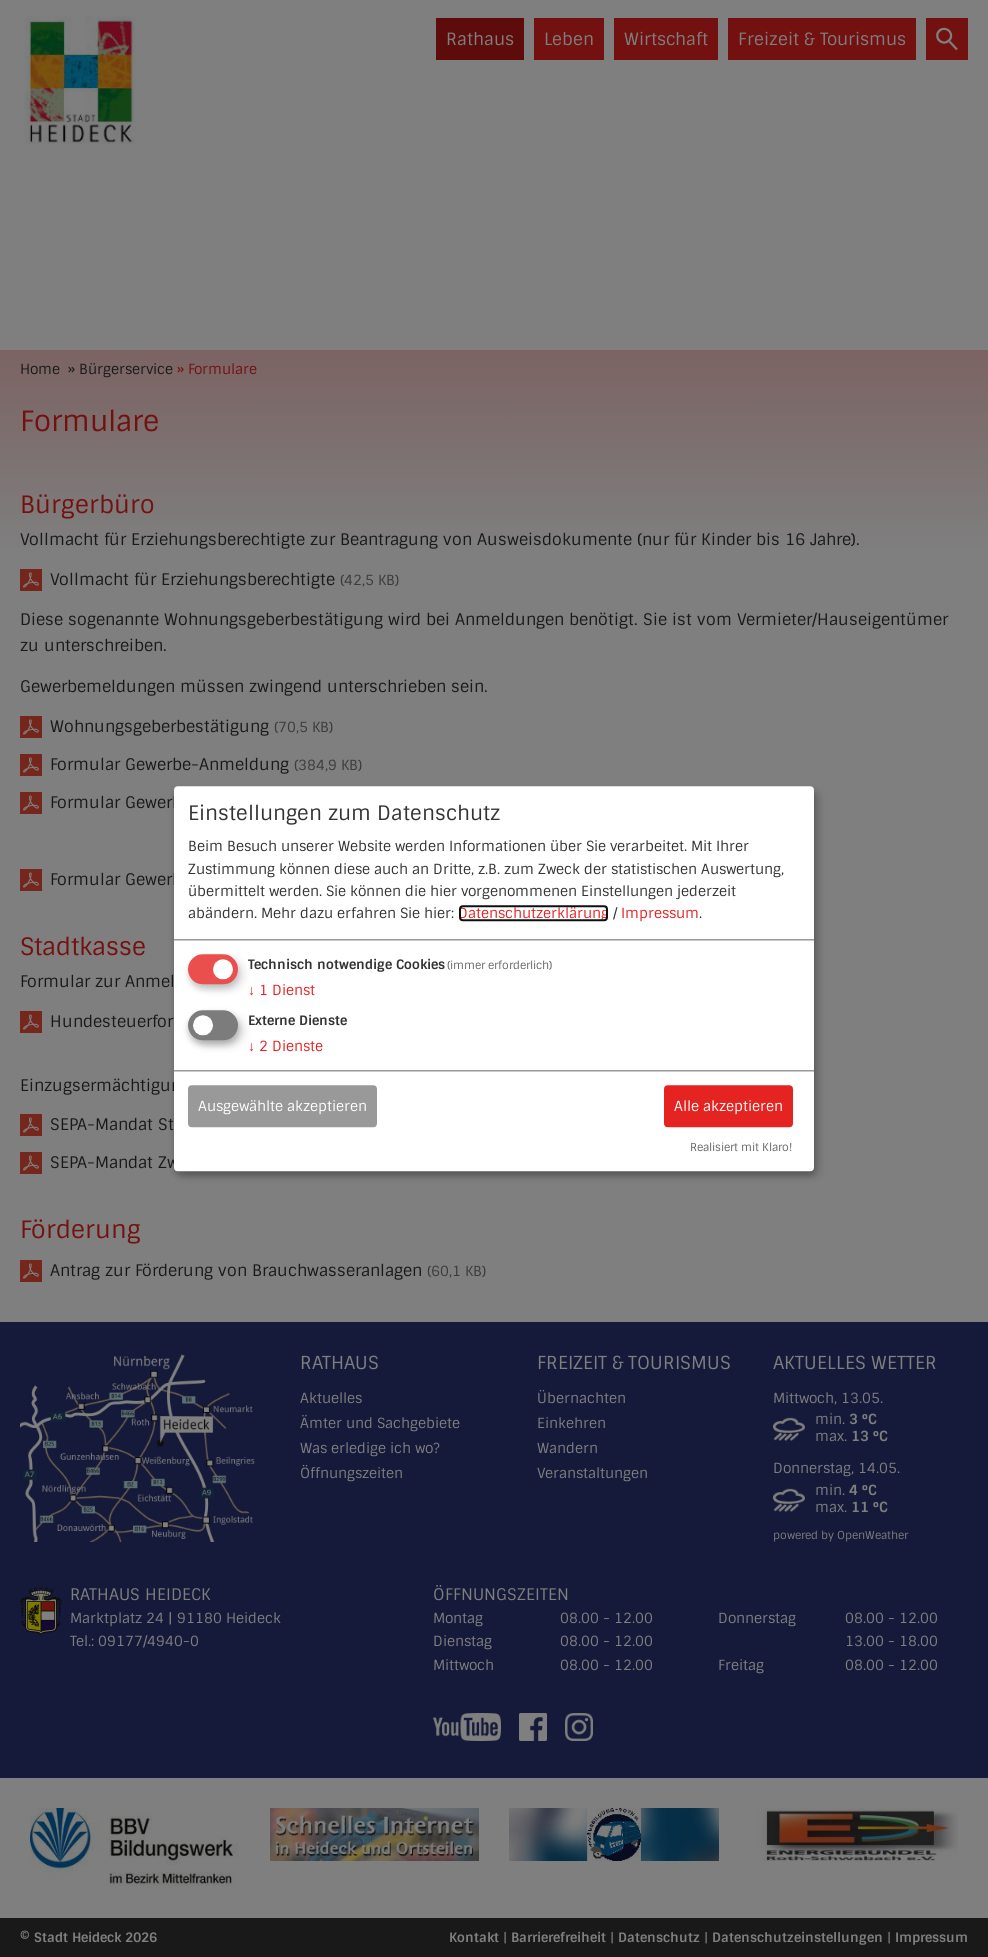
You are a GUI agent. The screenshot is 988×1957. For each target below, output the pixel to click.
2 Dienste (285, 1046)
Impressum (660, 914)
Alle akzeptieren (728, 1106)
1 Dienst (281, 990)
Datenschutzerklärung (533, 914)
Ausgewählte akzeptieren (282, 1106)
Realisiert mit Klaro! (741, 1147)
